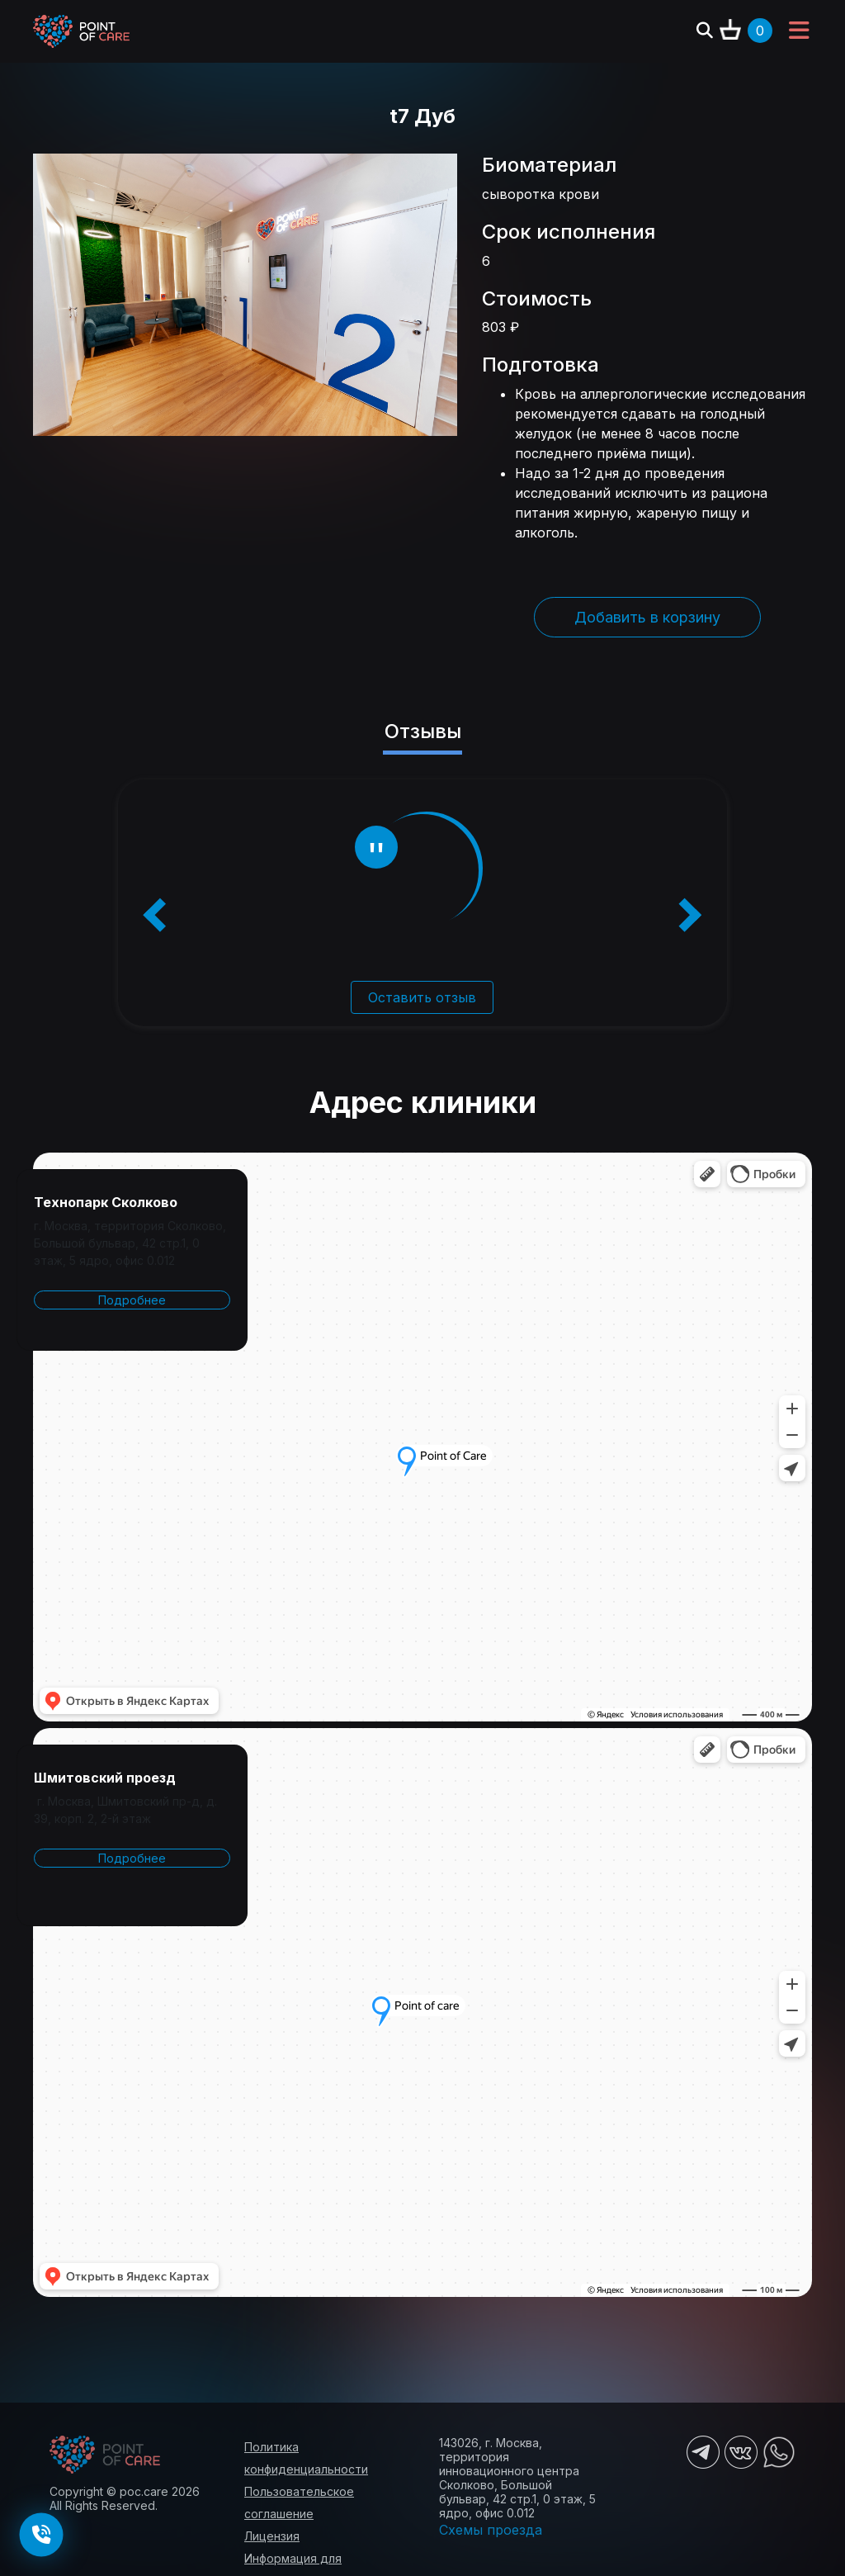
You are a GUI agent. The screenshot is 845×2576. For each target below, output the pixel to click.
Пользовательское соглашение (299, 2502)
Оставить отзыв (422, 997)
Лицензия (272, 2536)
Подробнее (132, 1300)
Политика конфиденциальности (306, 2458)
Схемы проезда (490, 2530)
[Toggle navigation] (799, 31)
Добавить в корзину (647, 617)
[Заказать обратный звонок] (41, 2534)
